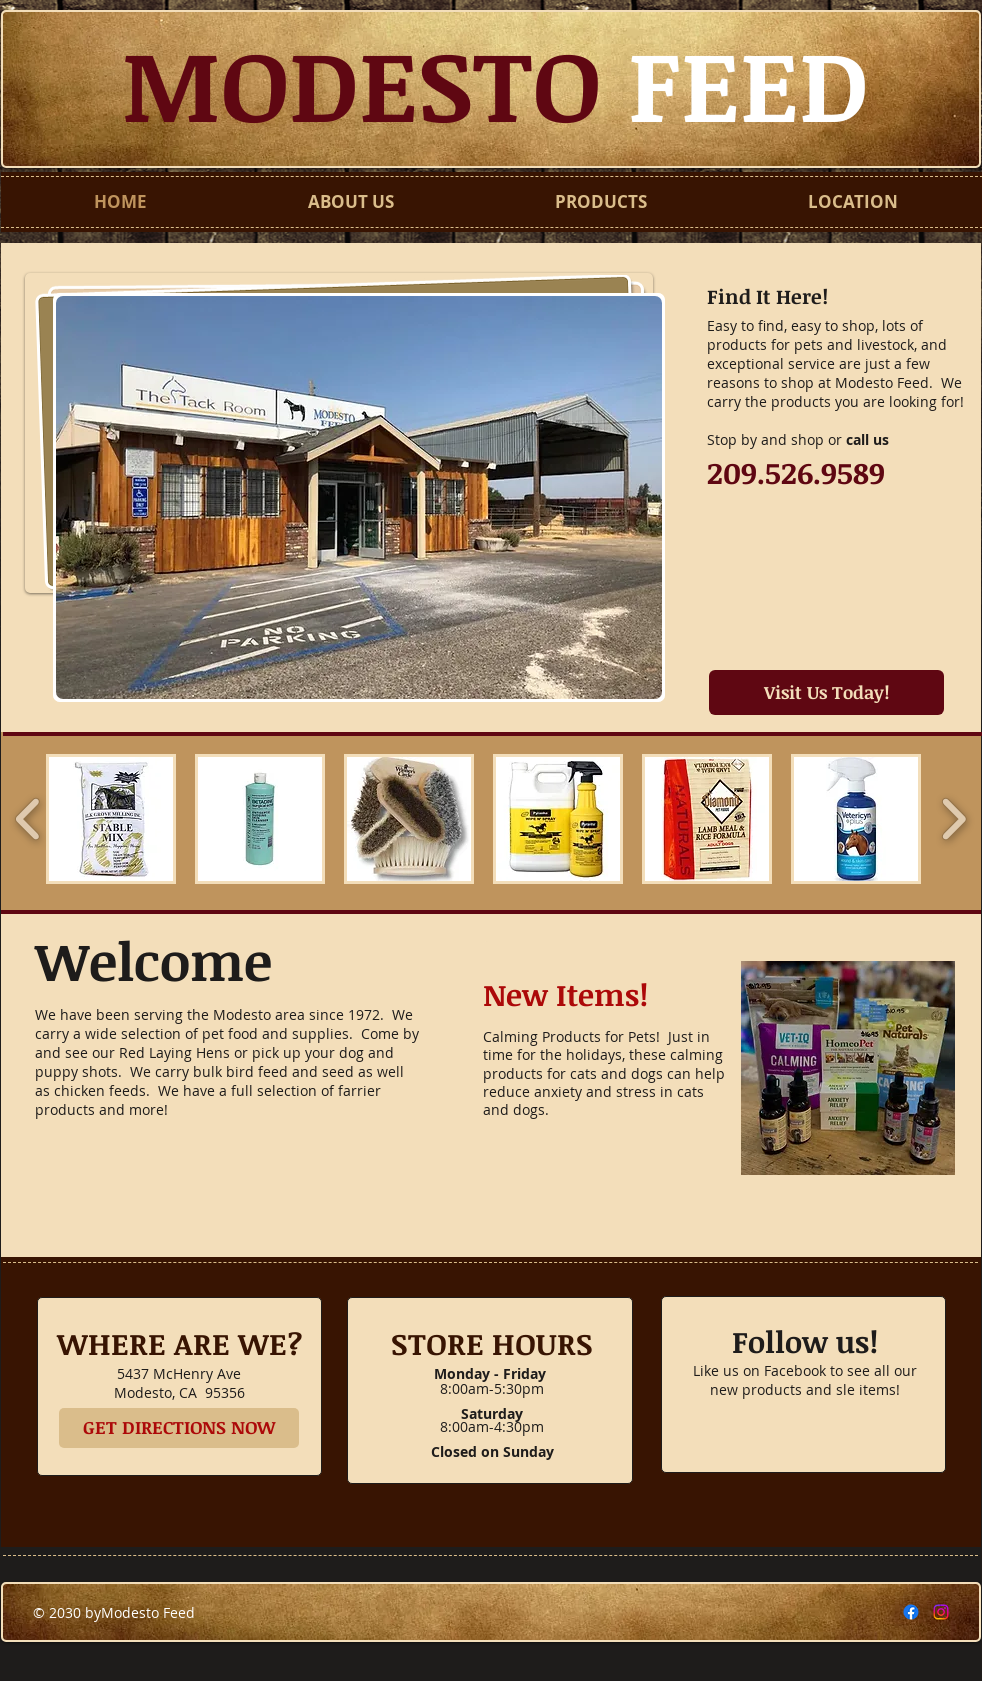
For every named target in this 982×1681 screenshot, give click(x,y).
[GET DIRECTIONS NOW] (179, 1428)
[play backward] (28, 819)
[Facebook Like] (804, 1442)
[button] (359, 497)
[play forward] (953, 819)
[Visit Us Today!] (826, 692)
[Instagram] (941, 1612)
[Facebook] (911, 1612)
